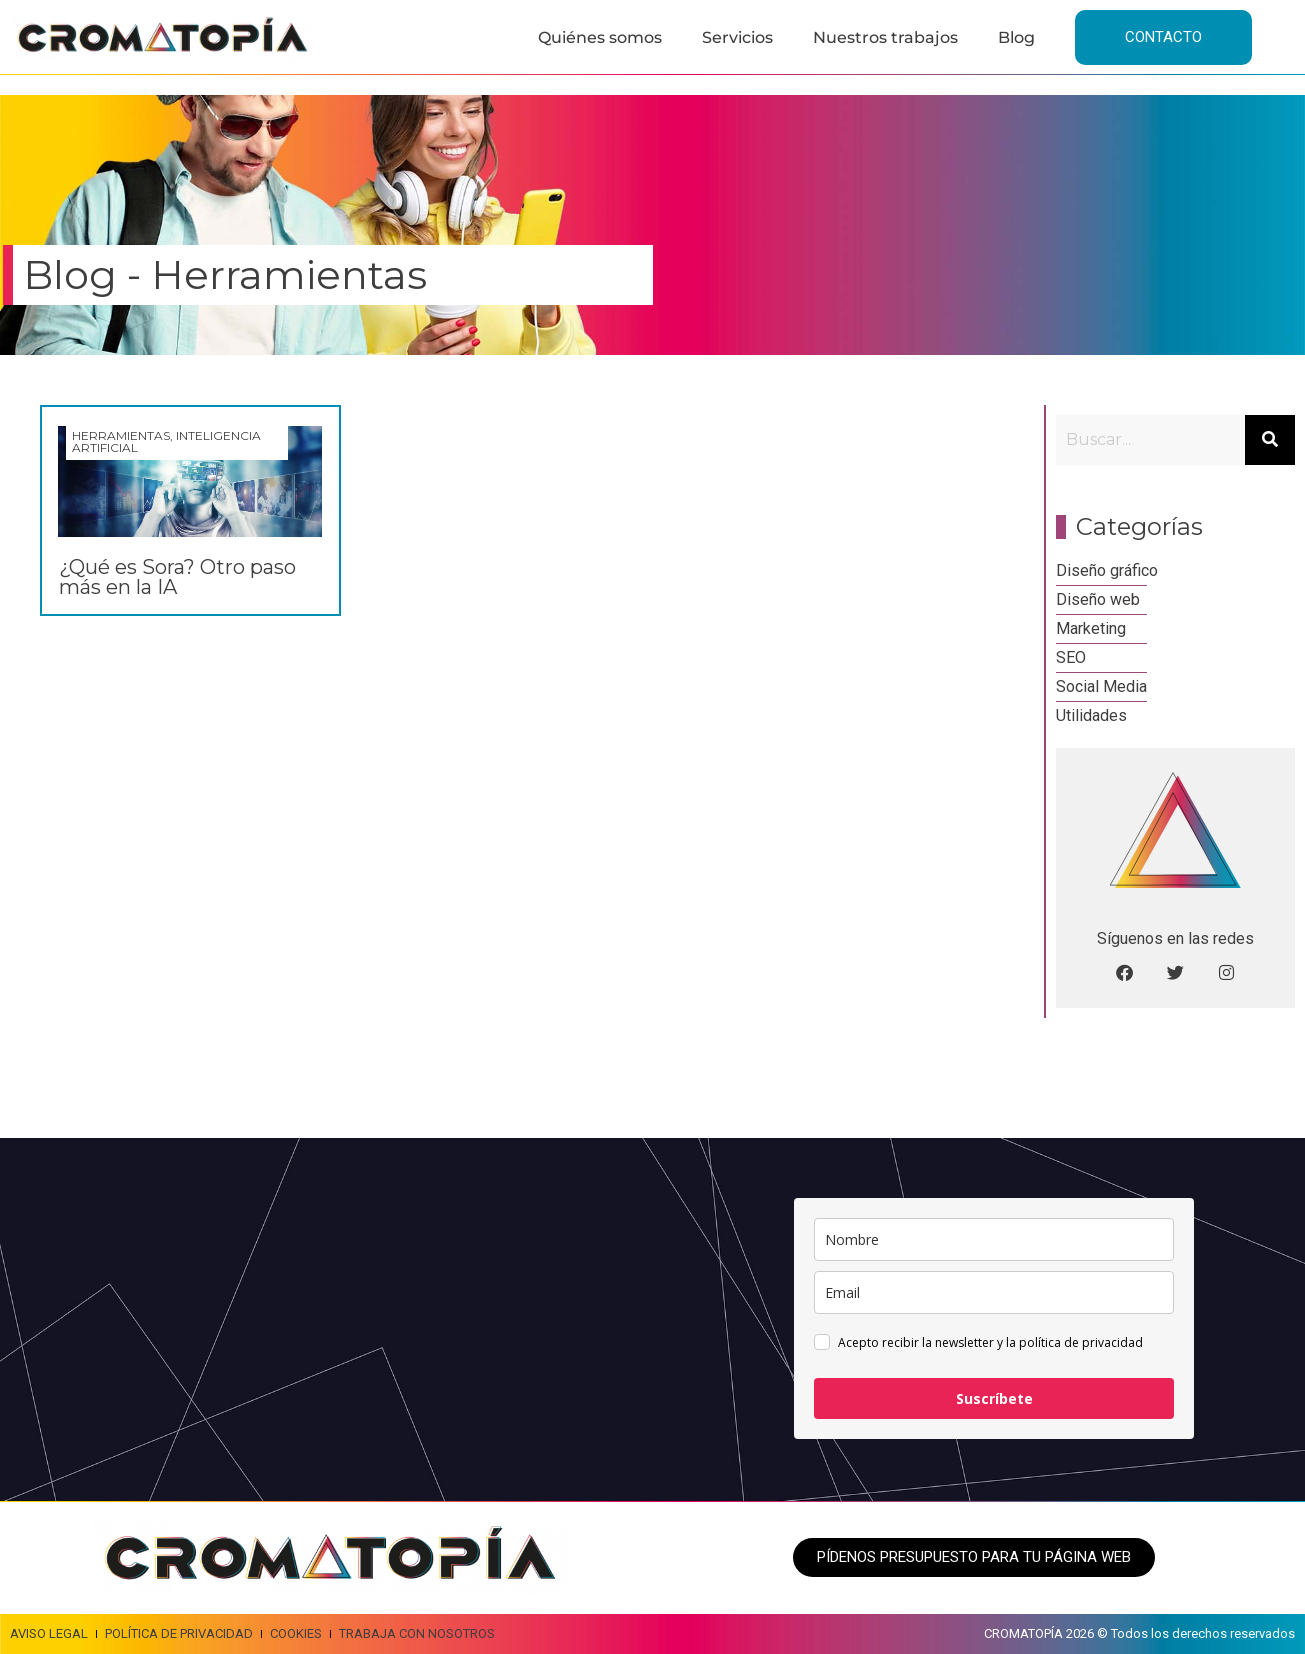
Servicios (737, 37)
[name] (994, 1239)
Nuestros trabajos (885, 37)
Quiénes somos (600, 37)
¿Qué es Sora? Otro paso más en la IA (177, 577)
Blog (1016, 37)
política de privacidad (1081, 1342)
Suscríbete (994, 1398)
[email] (994, 1292)
